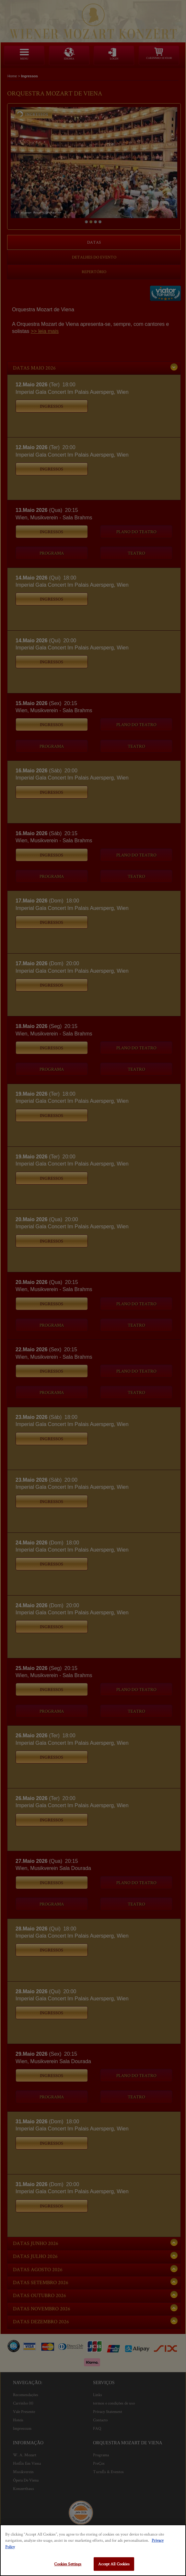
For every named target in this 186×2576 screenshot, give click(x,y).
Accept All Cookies (113, 2564)
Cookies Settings (67, 2564)
